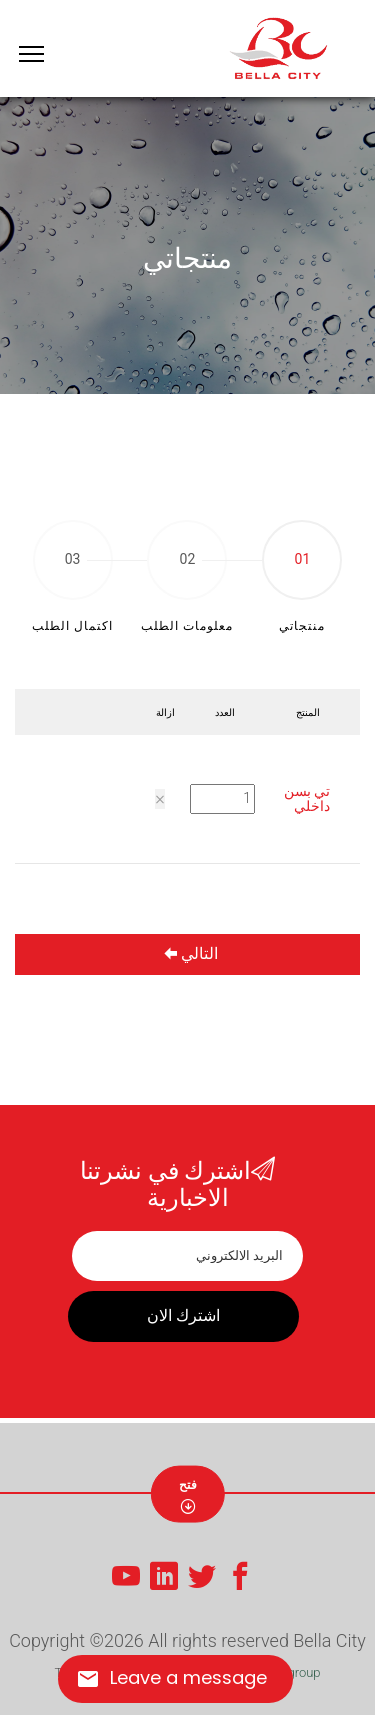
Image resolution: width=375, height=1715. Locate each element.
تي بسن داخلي (307, 798)
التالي (191, 953)
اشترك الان (183, 1315)
